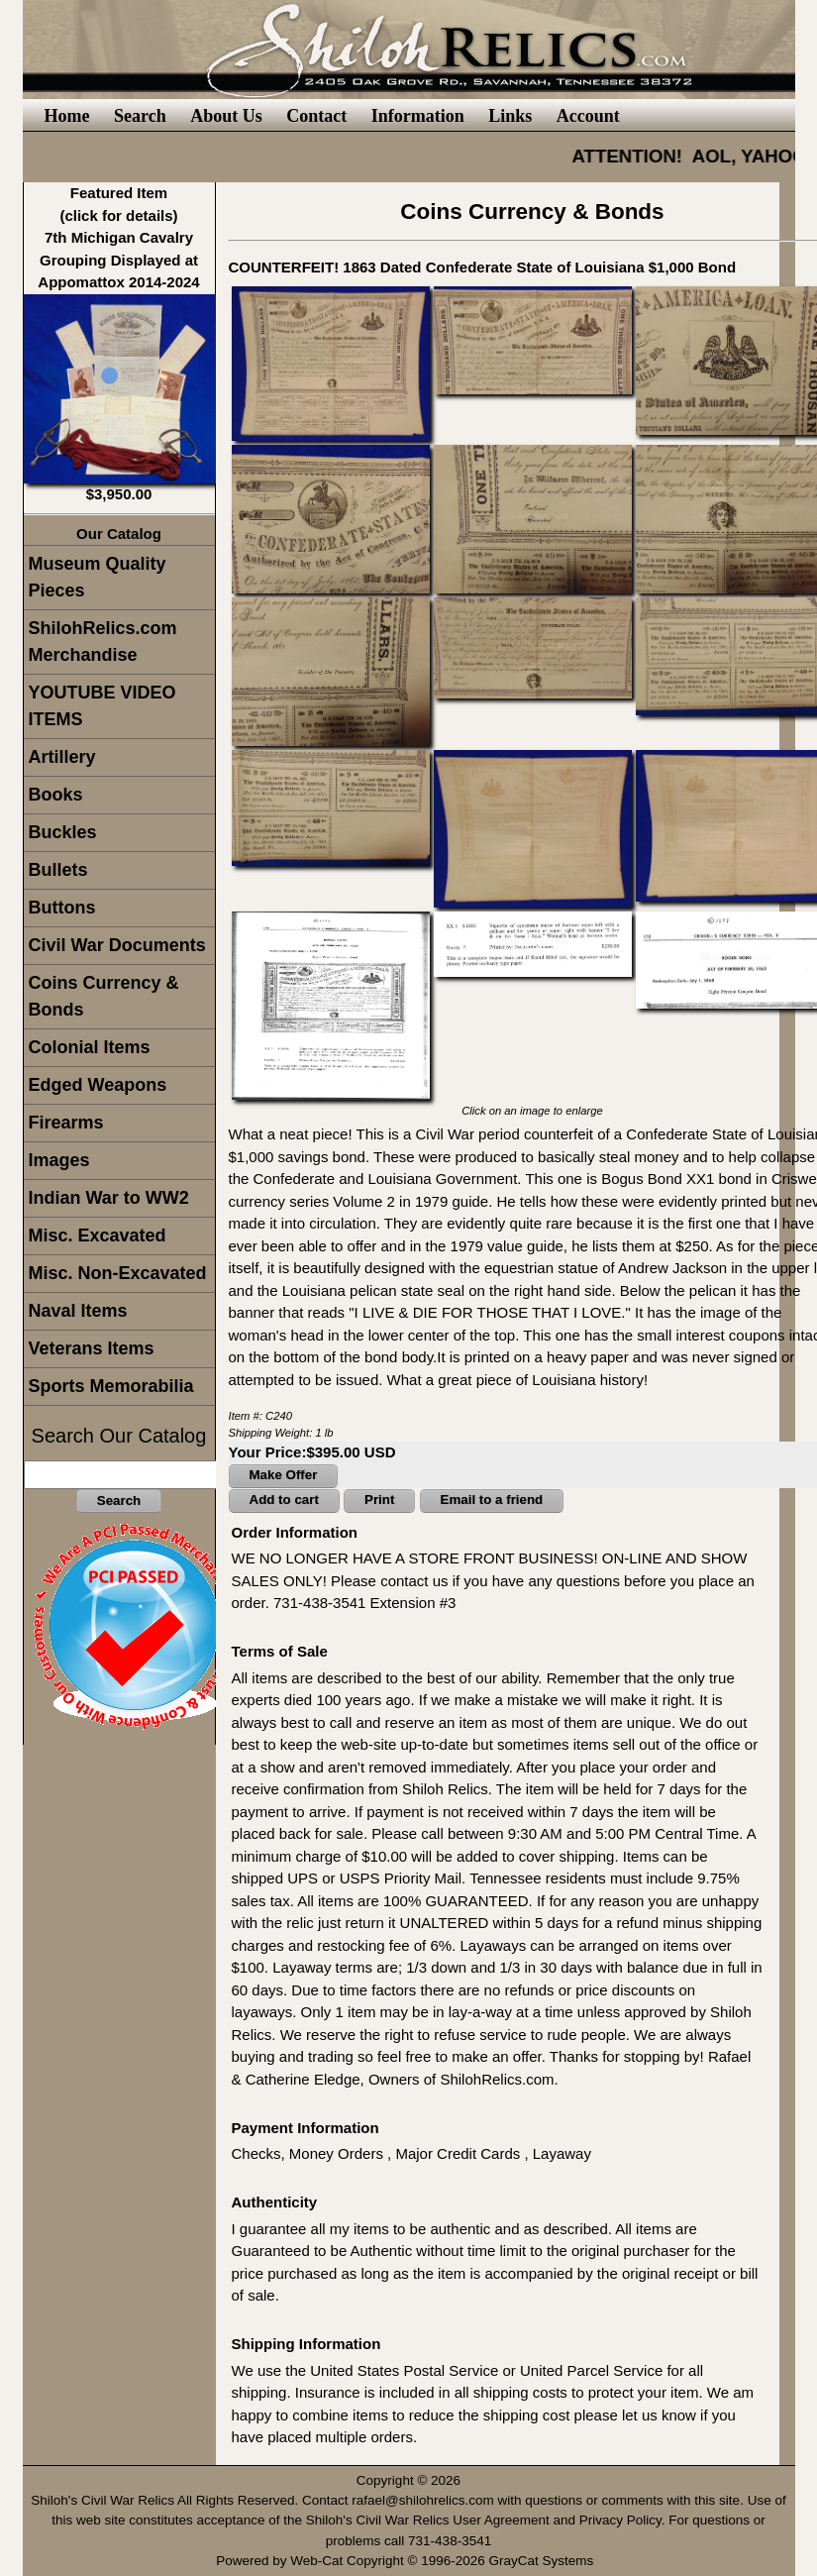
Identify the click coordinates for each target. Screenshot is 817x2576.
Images (59, 1160)
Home (67, 116)
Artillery (62, 757)
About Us (226, 116)
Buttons (62, 907)
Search (140, 116)
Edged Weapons (98, 1085)
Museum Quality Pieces (97, 577)
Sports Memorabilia (111, 1386)
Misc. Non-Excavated (118, 1273)
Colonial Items (90, 1047)
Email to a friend (492, 1499)
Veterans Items (91, 1348)
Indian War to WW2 (109, 1198)
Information (417, 116)
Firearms (66, 1122)
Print (379, 1499)
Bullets (58, 870)
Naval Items (78, 1311)
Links (510, 116)
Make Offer (284, 1474)
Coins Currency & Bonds (104, 996)
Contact (316, 116)
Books (56, 795)
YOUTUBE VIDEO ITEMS (102, 706)
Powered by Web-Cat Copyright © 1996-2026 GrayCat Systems (408, 2560)
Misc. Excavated (97, 1235)
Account (588, 116)
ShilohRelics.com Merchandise (103, 641)
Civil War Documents (117, 945)
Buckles (63, 832)
